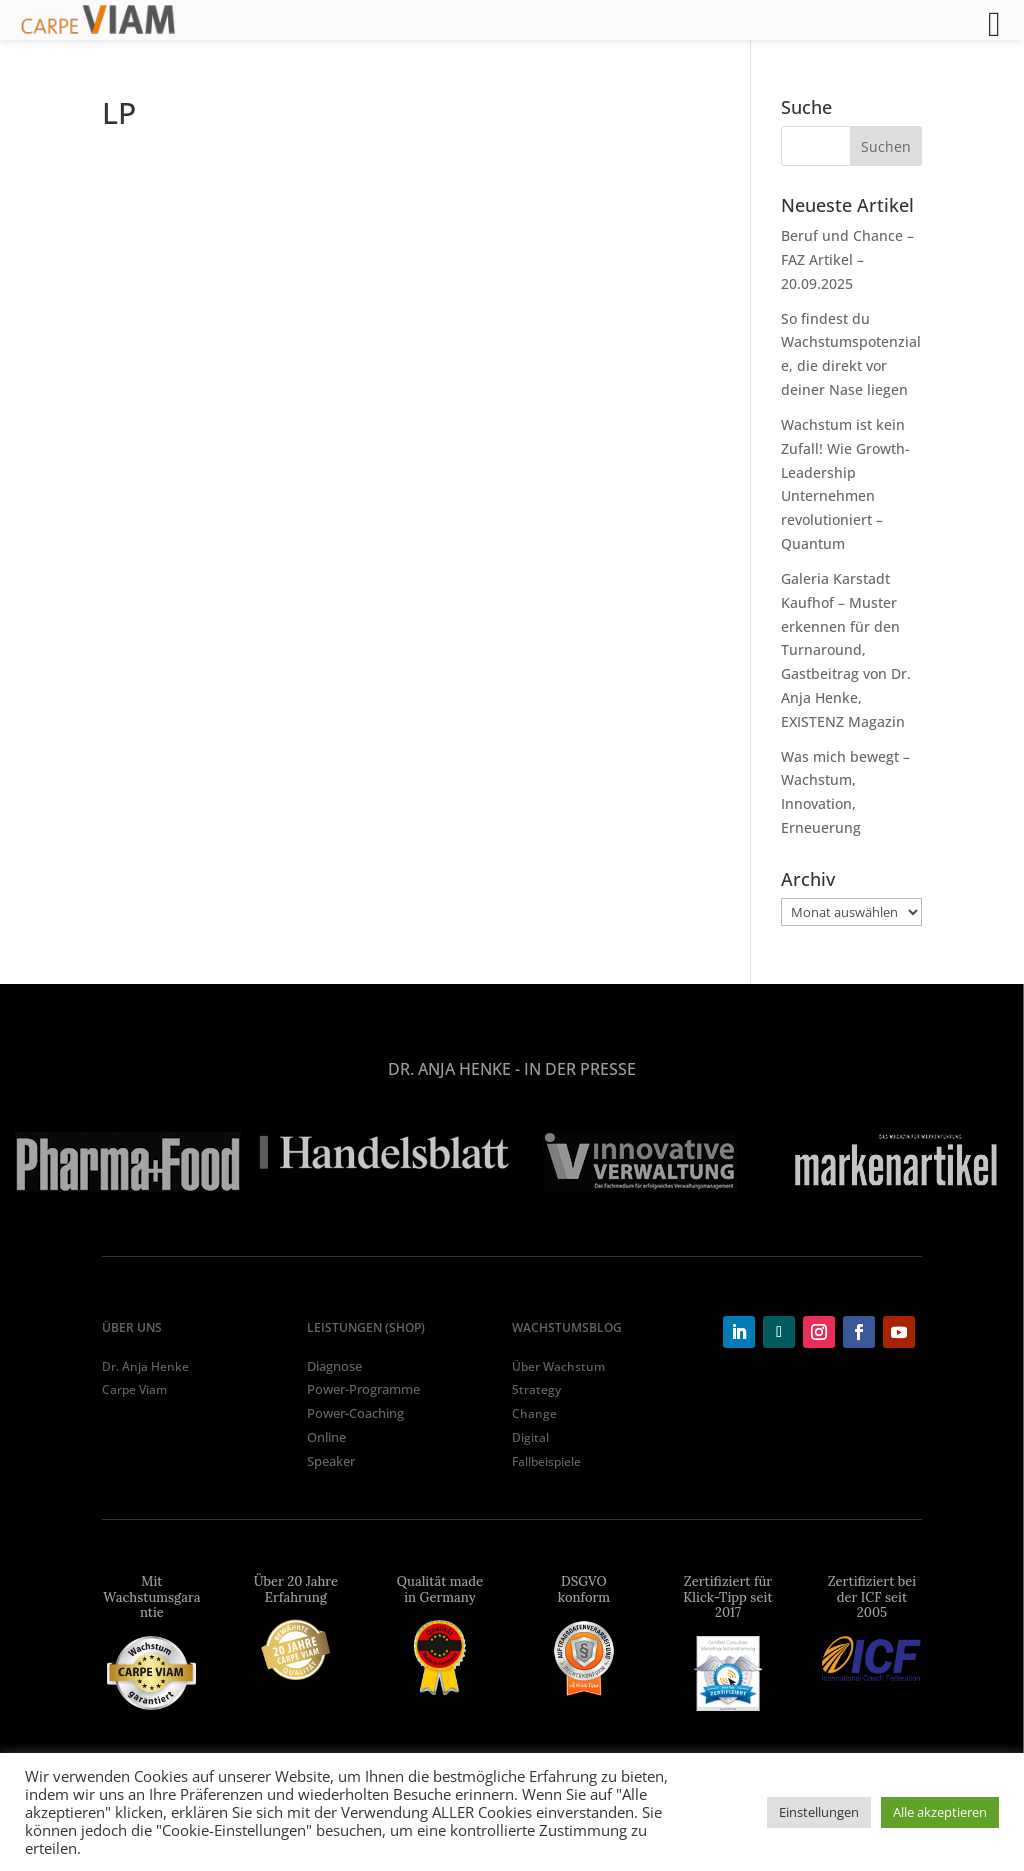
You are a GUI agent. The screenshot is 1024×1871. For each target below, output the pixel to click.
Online (326, 1437)
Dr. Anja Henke (145, 1366)
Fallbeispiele (546, 1461)
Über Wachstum (558, 1366)
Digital (530, 1437)
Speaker (331, 1461)
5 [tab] (512, 1216)
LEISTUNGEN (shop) (366, 1327)
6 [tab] (542, 1216)
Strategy (536, 1389)
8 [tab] (602, 1216)
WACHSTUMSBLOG (567, 1327)
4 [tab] (482, 1216)
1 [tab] (392, 1216)
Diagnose (334, 1366)
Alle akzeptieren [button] (940, 1812)
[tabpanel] (128, 1162)
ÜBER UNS (132, 1327)
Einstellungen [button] (819, 1812)
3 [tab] (452, 1216)
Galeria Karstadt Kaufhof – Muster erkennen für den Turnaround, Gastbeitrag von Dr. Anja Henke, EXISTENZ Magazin (846, 650)
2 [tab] (422, 1216)
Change (534, 1413)
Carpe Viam (134, 1389)
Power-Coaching (355, 1413)
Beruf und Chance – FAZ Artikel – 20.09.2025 (847, 259)
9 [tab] (632, 1216)
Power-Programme (363, 1389)
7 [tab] (572, 1216)
